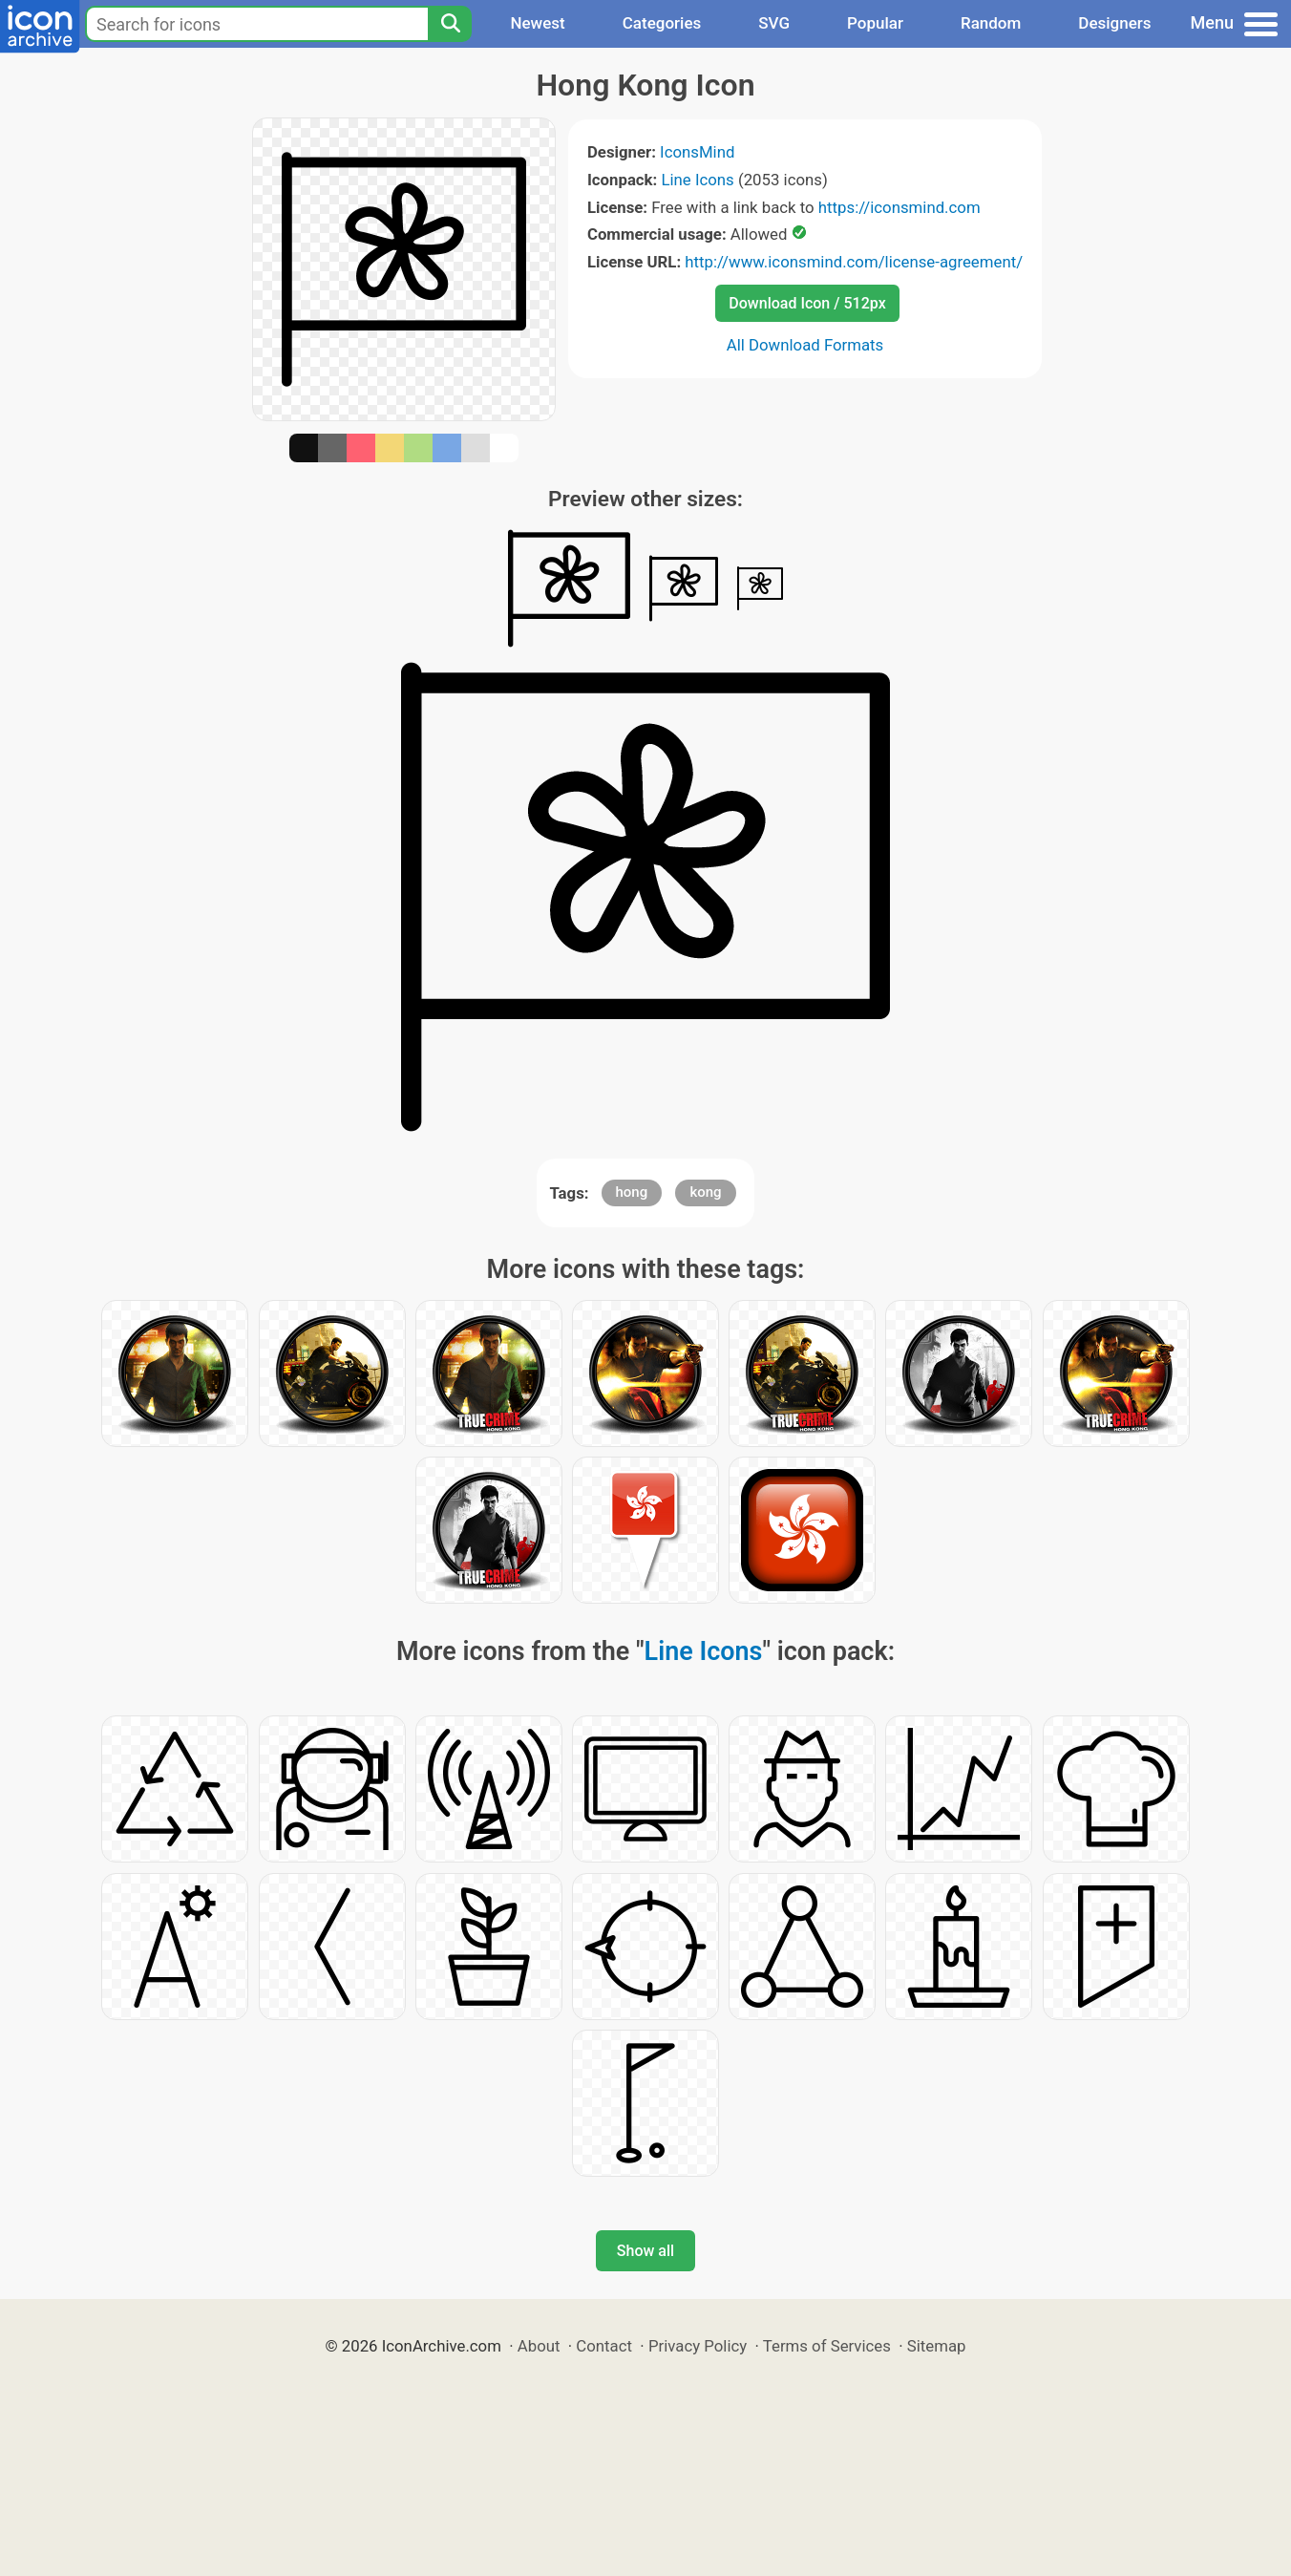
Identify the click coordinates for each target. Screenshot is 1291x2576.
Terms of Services (827, 2345)
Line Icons (697, 179)
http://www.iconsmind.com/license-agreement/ (854, 261)
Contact (604, 2345)
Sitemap (936, 2345)
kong (705, 1192)
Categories (662, 22)
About (539, 2345)
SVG (774, 22)
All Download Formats (805, 344)
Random (991, 22)
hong (632, 1192)
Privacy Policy (697, 2345)
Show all (645, 2251)
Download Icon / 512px (807, 303)
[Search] (450, 24)
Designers (1114, 22)
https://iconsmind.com (899, 207)
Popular (875, 22)
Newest (537, 22)
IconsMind (697, 151)
